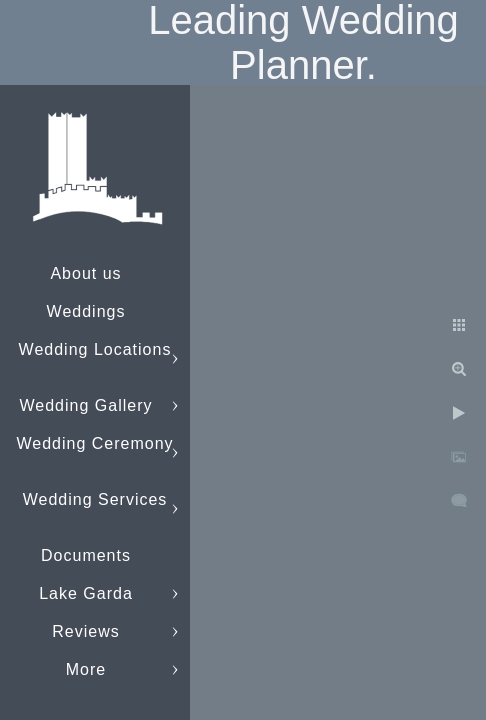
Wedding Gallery (86, 405)
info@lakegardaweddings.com (135, 669)
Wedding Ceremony (94, 443)
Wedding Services (95, 499)
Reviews (85, 631)
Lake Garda (86, 593)
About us (85, 273)
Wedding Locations (95, 349)
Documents (86, 555)
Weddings (86, 311)
